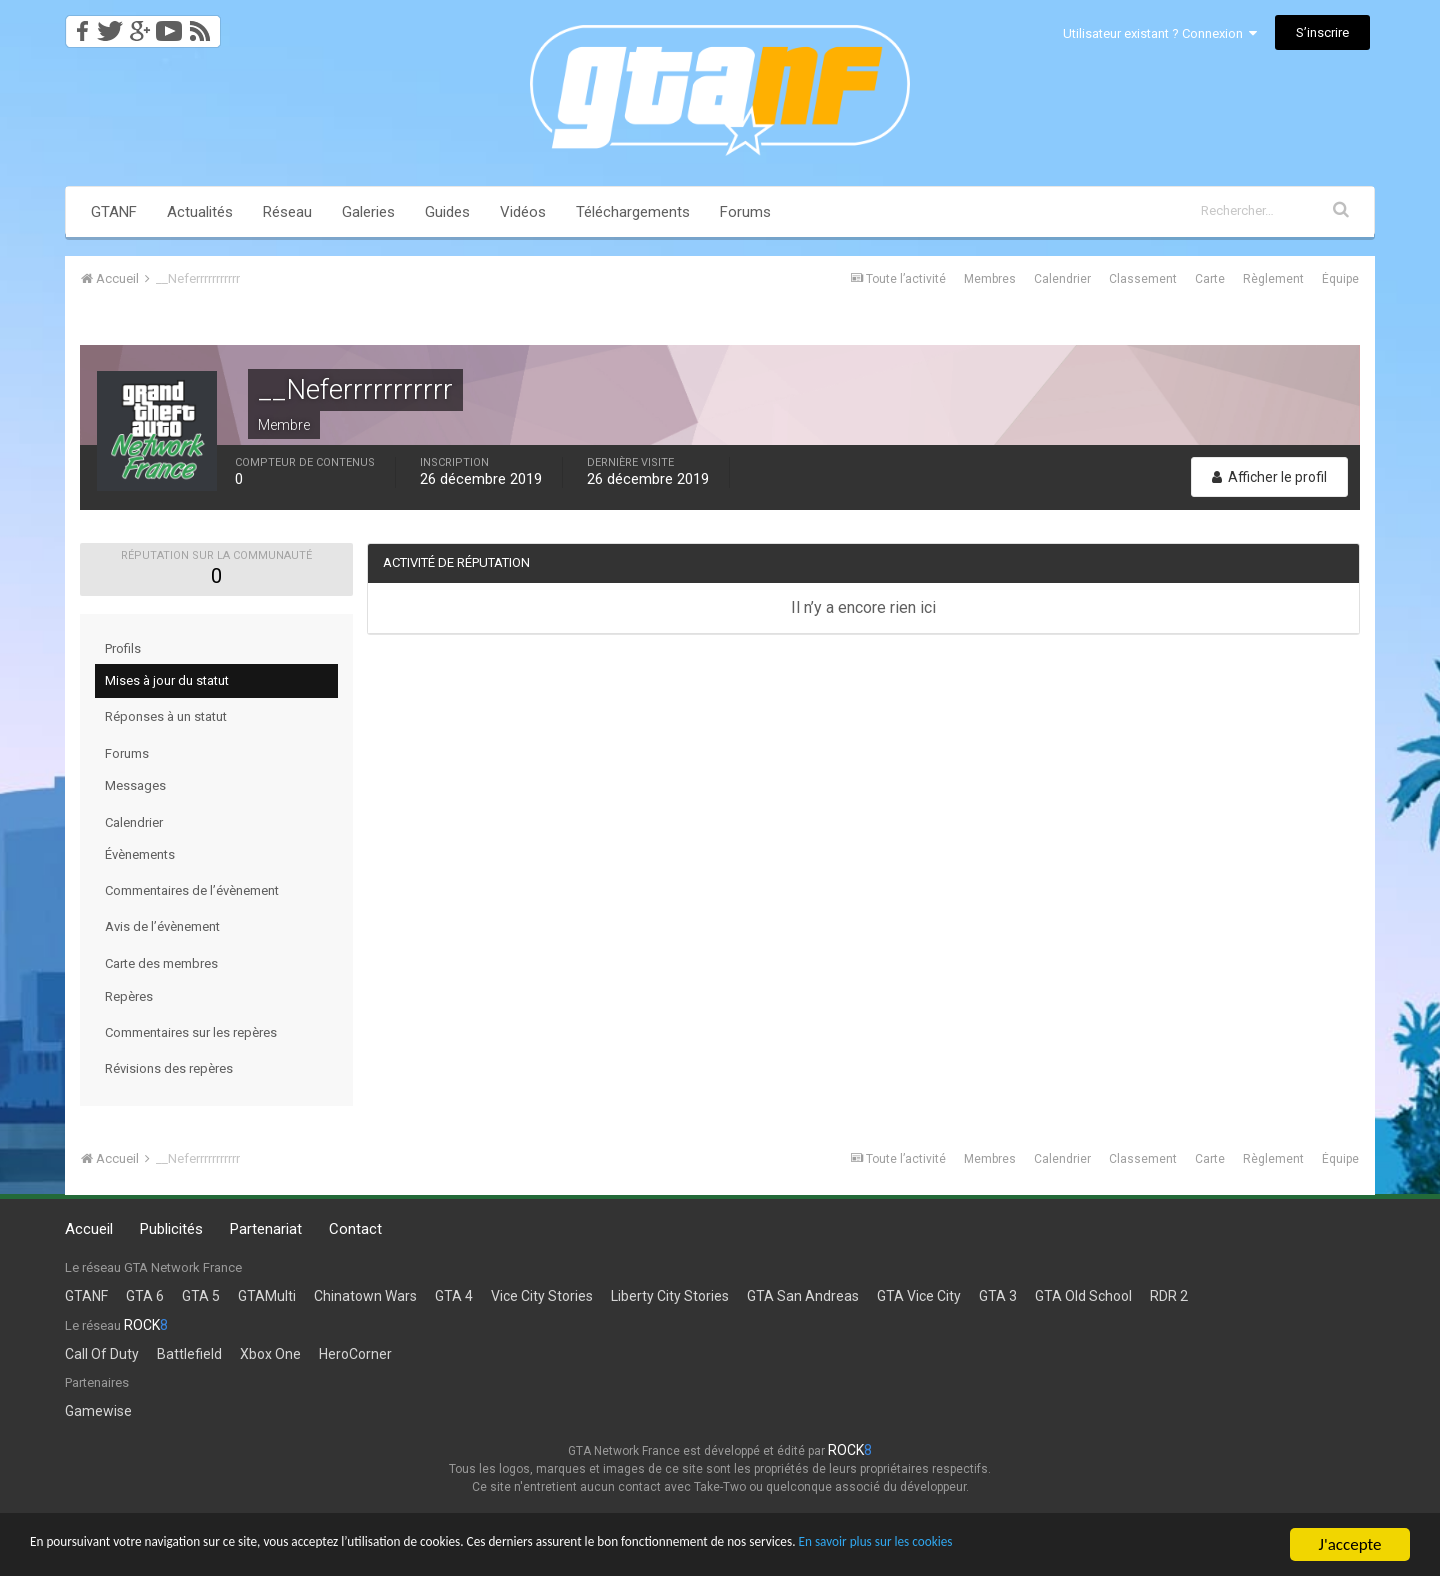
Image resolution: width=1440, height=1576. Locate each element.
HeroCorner (355, 1354)
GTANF (114, 212)
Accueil (89, 1229)
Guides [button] (447, 212)
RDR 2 (1169, 1296)
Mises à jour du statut (167, 680)
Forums (745, 212)
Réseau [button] (287, 212)
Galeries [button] (368, 212)
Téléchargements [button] (633, 212)
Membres (990, 279)
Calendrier (1062, 279)
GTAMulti (267, 1296)
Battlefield (189, 1354)
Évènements (140, 854)
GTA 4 (454, 1296)
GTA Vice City (919, 1296)
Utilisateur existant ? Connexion (1160, 33)
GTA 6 (145, 1296)
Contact (355, 1229)
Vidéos (523, 212)
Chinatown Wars (365, 1296)
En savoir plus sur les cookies (1116, 1546)
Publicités (171, 1229)
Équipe (1340, 279)
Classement (1143, 279)
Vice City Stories (542, 1296)
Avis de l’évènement (162, 926)
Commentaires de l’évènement (192, 890)
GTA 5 (201, 1296)
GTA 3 (998, 1296)
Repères (129, 996)
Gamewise (98, 1411)
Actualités (200, 212)
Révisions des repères (169, 1068)
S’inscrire (1322, 32)
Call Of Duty (102, 1354)
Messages (135, 785)
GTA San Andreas (803, 1296)
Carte (1210, 279)
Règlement (1273, 279)
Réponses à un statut (166, 716)
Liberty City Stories (670, 1296)
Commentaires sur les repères (191, 1032)
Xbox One (270, 1354)
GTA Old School (1083, 1296)
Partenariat (266, 1229)
